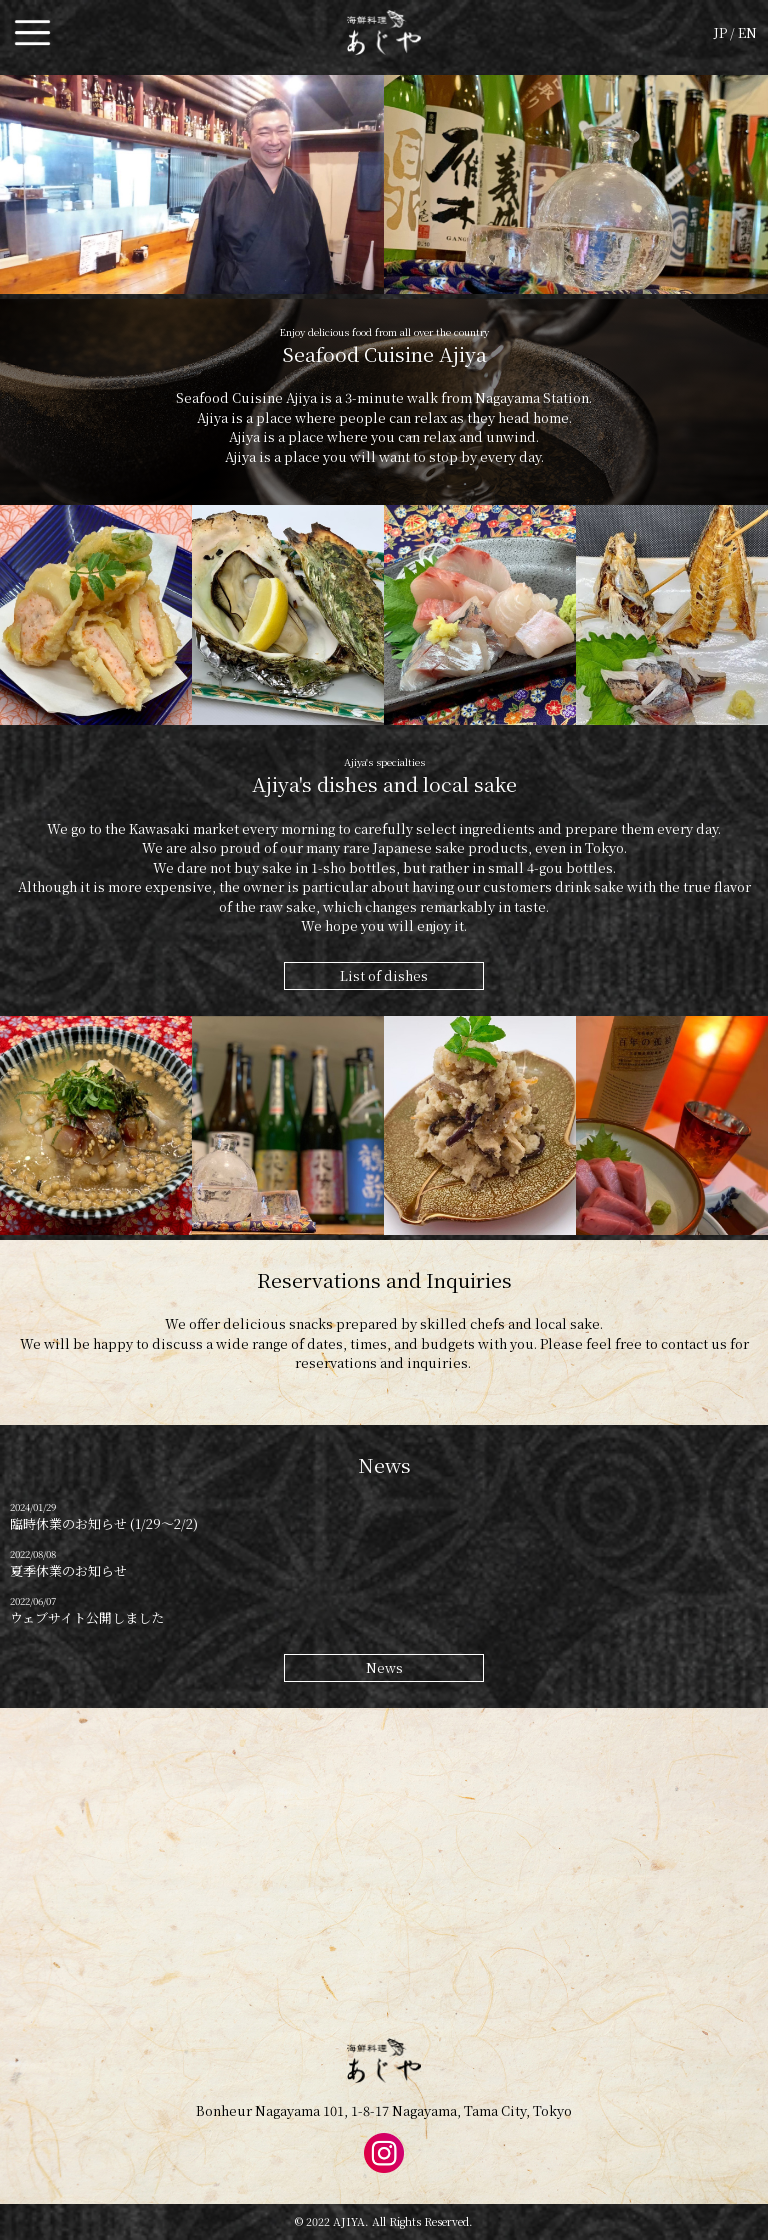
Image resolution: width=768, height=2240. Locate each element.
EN (747, 32)
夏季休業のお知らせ (68, 1570)
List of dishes (384, 975)
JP (720, 32)
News (384, 1667)
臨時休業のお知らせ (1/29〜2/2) (104, 1523)
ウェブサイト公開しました (87, 1617)
